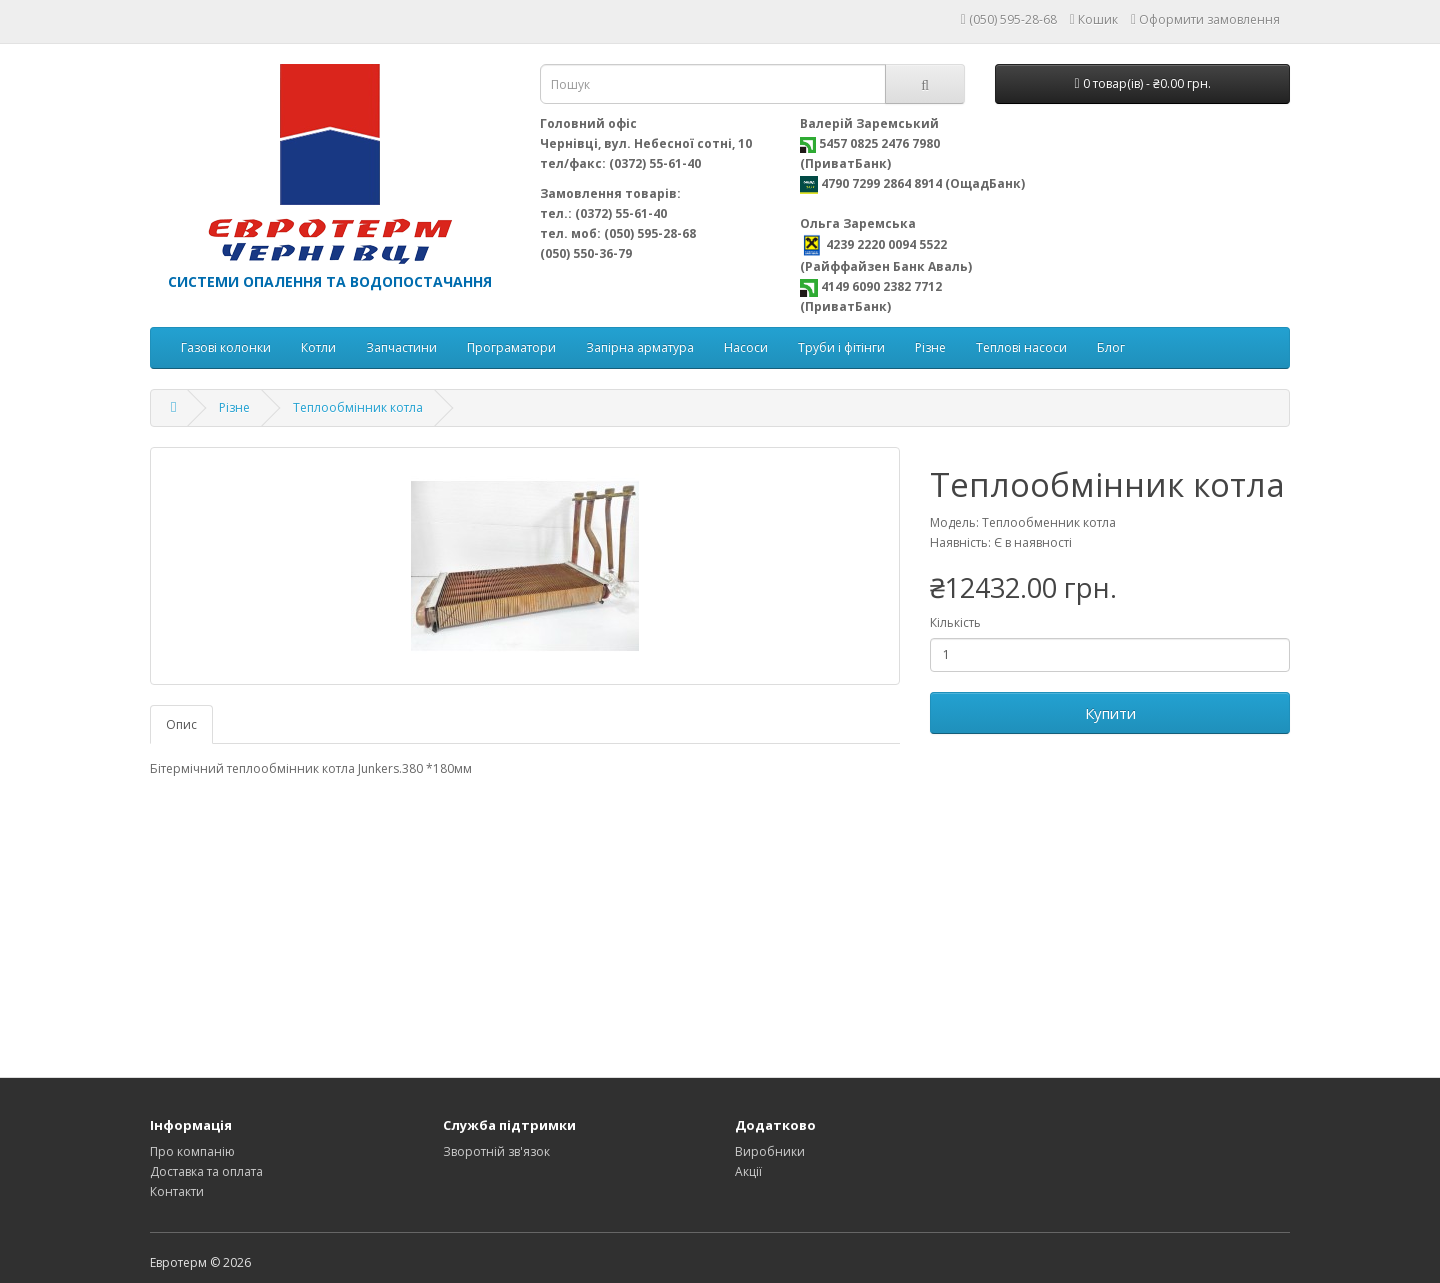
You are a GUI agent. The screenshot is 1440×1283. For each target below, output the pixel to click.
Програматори (511, 347)
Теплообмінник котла (358, 407)
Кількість (955, 622)
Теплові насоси (1021, 347)
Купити (1110, 713)
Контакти (177, 1191)
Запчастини (401, 347)
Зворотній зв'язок (496, 1151)
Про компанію (192, 1151)
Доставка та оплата (206, 1171)
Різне (930, 347)
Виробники (770, 1151)
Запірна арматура (640, 347)
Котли (318, 347)
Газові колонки (226, 347)
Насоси (746, 347)
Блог (1111, 347)
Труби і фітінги (841, 347)
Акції (748, 1171)
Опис (181, 724)
